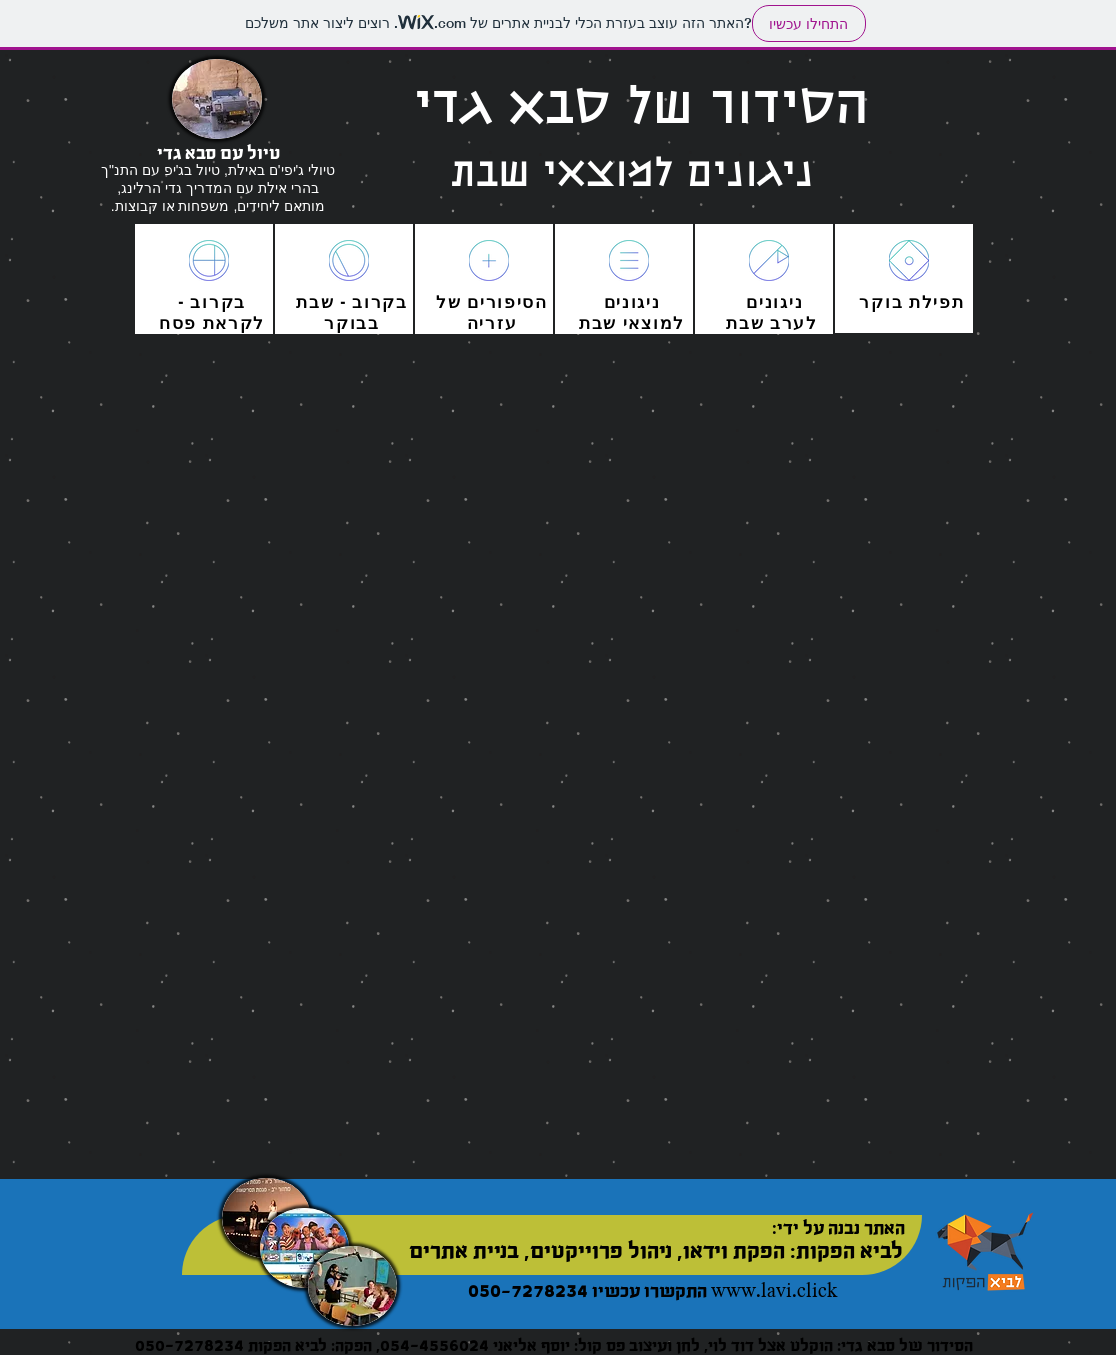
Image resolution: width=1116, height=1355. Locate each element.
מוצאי (645, 323)
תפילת (933, 302)
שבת (598, 323)
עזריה (492, 323)
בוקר (881, 302)
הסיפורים (505, 302)
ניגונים (774, 302)
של (448, 302)
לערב (791, 323)
